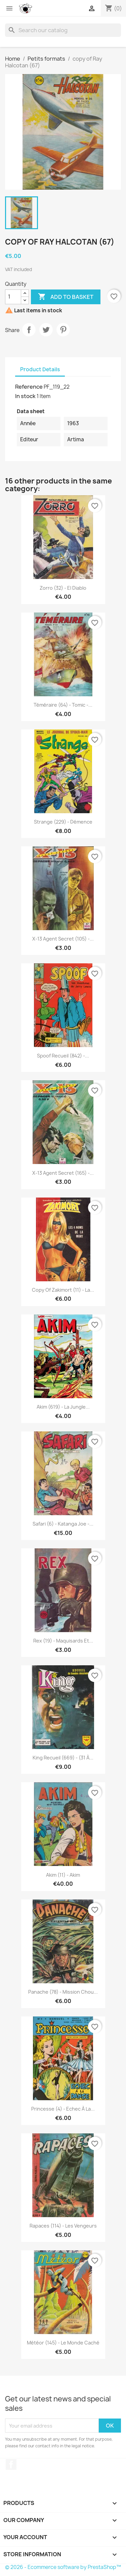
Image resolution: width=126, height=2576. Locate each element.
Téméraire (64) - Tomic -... (63, 705)
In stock (25, 396)
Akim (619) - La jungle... (63, 1407)
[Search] (63, 30)
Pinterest (63, 329)
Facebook (11, 2464)
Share (29, 329)
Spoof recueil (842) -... (63, 1055)
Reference (29, 386)
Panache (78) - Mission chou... (63, 1992)
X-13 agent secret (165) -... (63, 1173)
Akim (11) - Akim (63, 1875)
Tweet (46, 329)
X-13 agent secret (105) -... (63, 939)
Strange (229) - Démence (63, 822)
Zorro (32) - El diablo (63, 588)
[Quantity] (13, 296)
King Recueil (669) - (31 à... (63, 1757)
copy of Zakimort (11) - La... (63, 1290)
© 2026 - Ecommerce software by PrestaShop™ (63, 2567)
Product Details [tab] (40, 369)
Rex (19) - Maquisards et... (63, 1640)
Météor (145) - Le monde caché (63, 2342)
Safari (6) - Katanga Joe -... (63, 1524)
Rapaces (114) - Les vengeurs (63, 2226)
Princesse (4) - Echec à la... (63, 2109)
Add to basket (65, 297)
